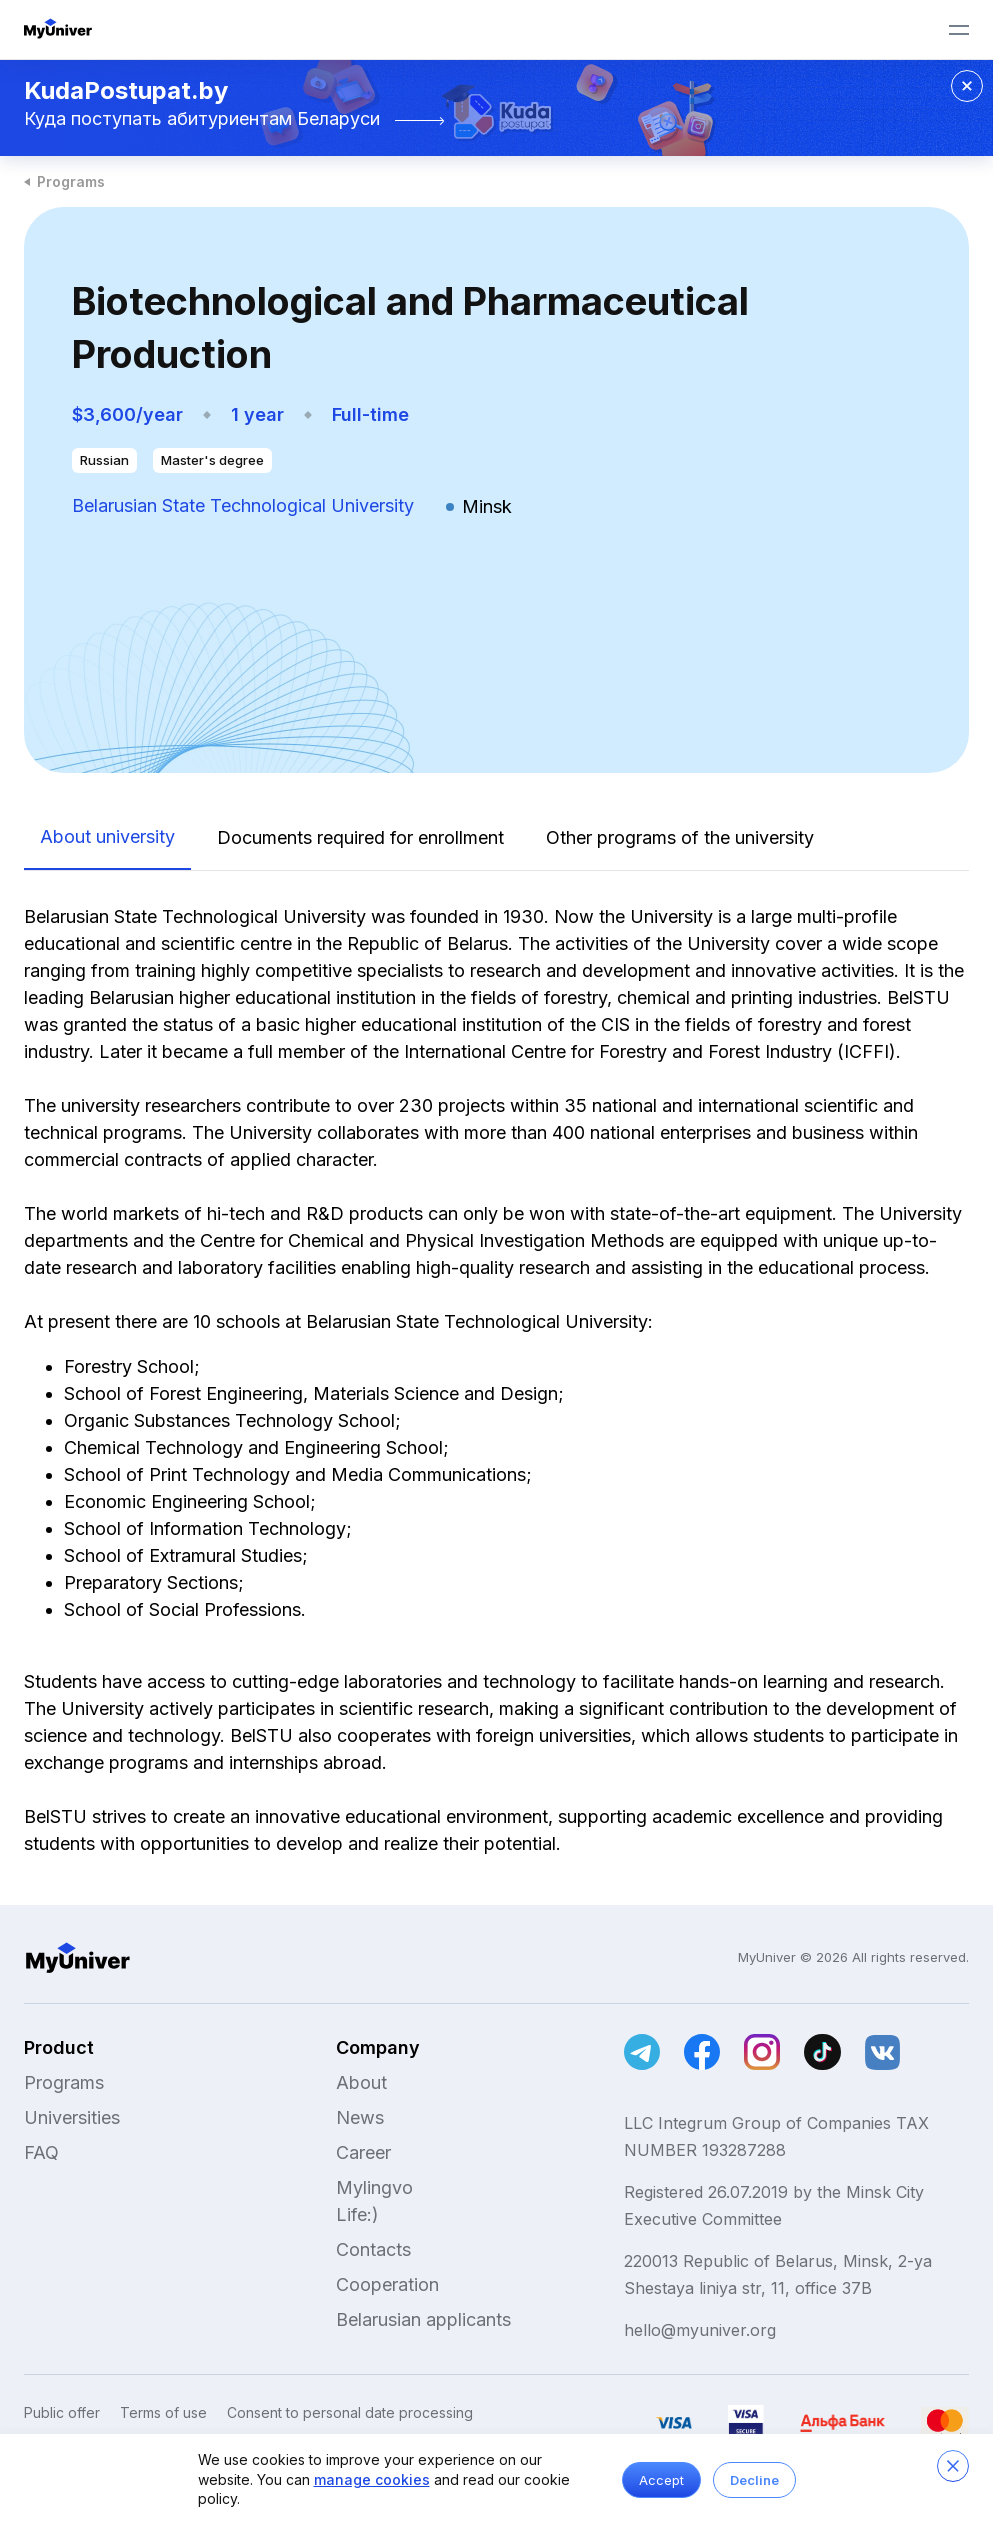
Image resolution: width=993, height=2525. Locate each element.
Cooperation (387, 2284)
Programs (71, 181)
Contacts (373, 2249)
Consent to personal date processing (350, 2413)
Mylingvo (374, 2187)
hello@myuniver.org (700, 2330)
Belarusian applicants (423, 2319)
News (360, 2117)
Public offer (62, 2413)
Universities (72, 2117)
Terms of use (163, 2413)
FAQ (41, 2152)
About (361, 2082)
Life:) (357, 2214)
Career (363, 2152)
